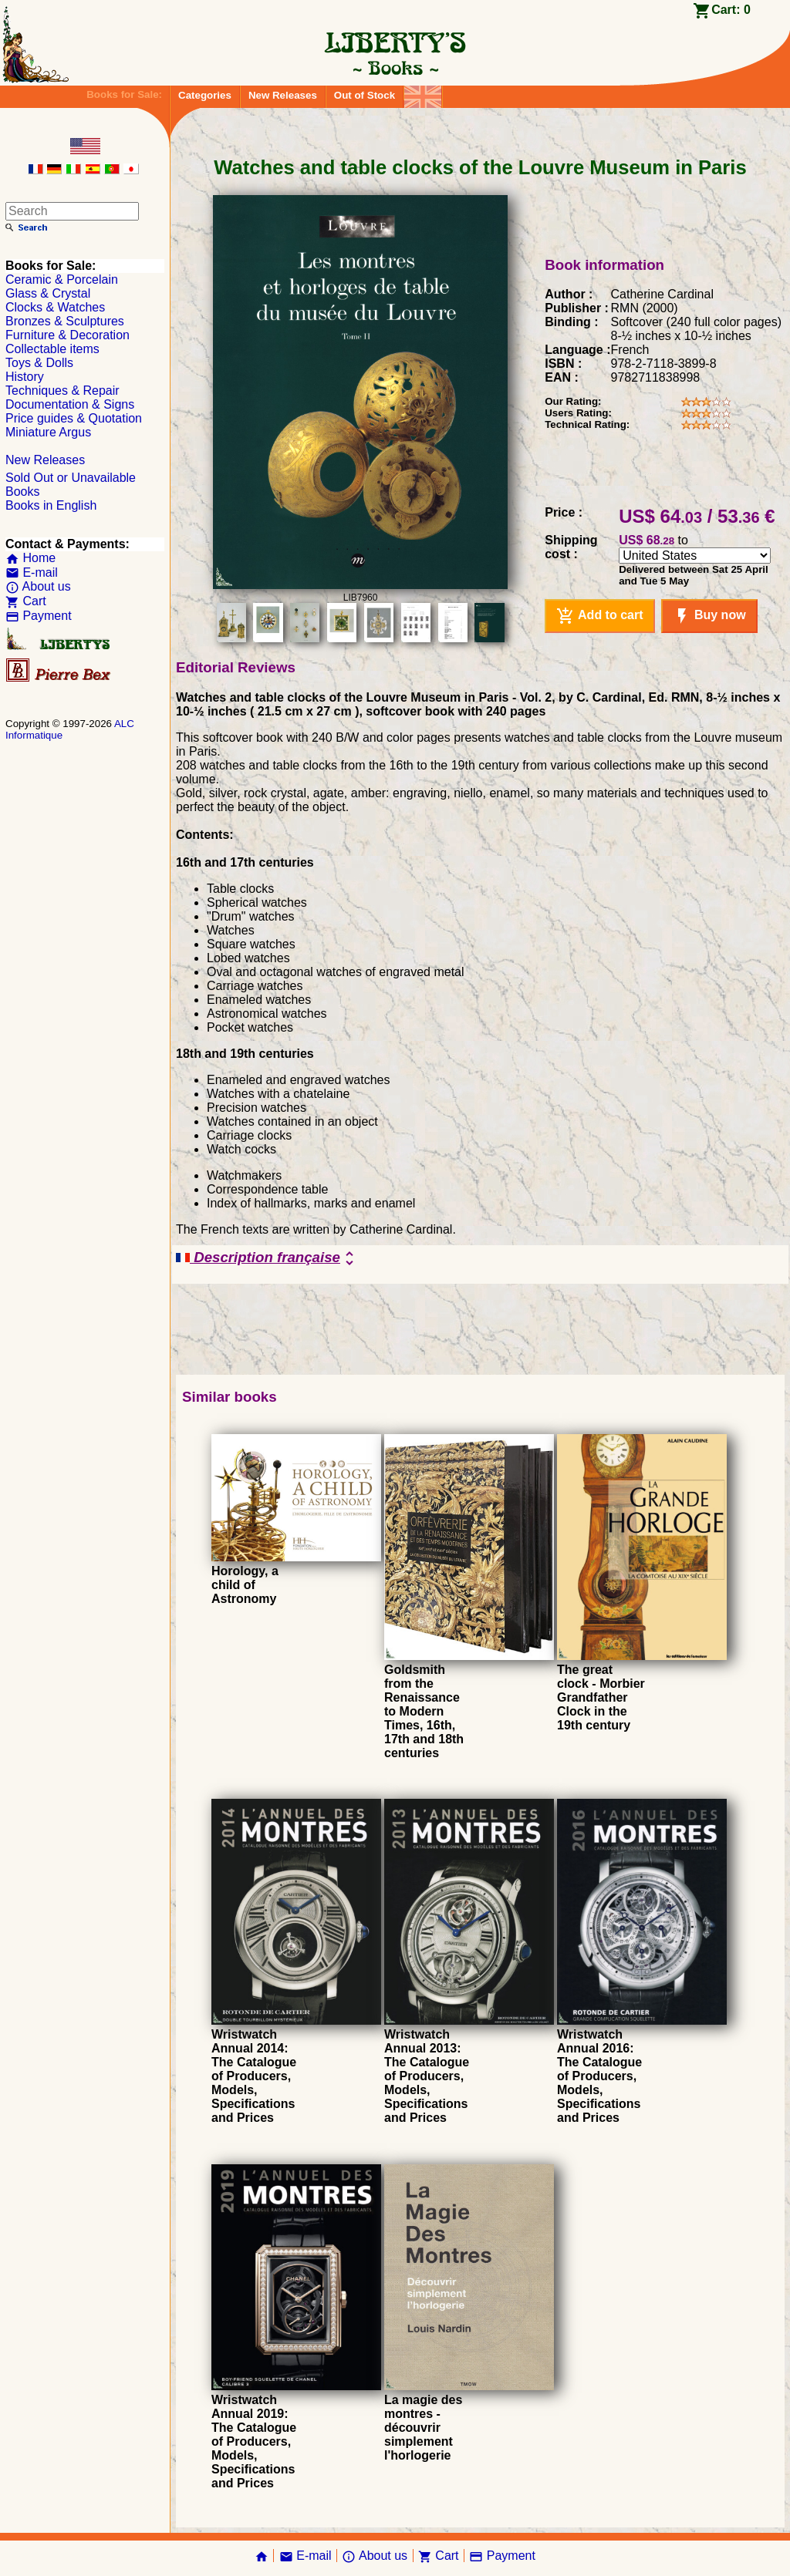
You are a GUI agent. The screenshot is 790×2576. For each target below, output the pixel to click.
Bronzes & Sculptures (64, 321)
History (24, 376)
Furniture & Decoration (67, 335)
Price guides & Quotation (73, 418)
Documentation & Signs (69, 404)
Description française (267, 1258)
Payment (38, 615)
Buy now (709, 616)
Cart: (731, 9)
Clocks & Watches (55, 307)
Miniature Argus (48, 432)
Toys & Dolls (39, 362)
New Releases (282, 95)
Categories (204, 95)
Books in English (50, 505)
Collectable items (52, 348)
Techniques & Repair (62, 390)
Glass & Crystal (47, 293)
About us (38, 586)
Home (30, 557)
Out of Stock (364, 95)
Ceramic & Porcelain (61, 279)
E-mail (31, 572)
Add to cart (599, 616)
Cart (25, 601)
